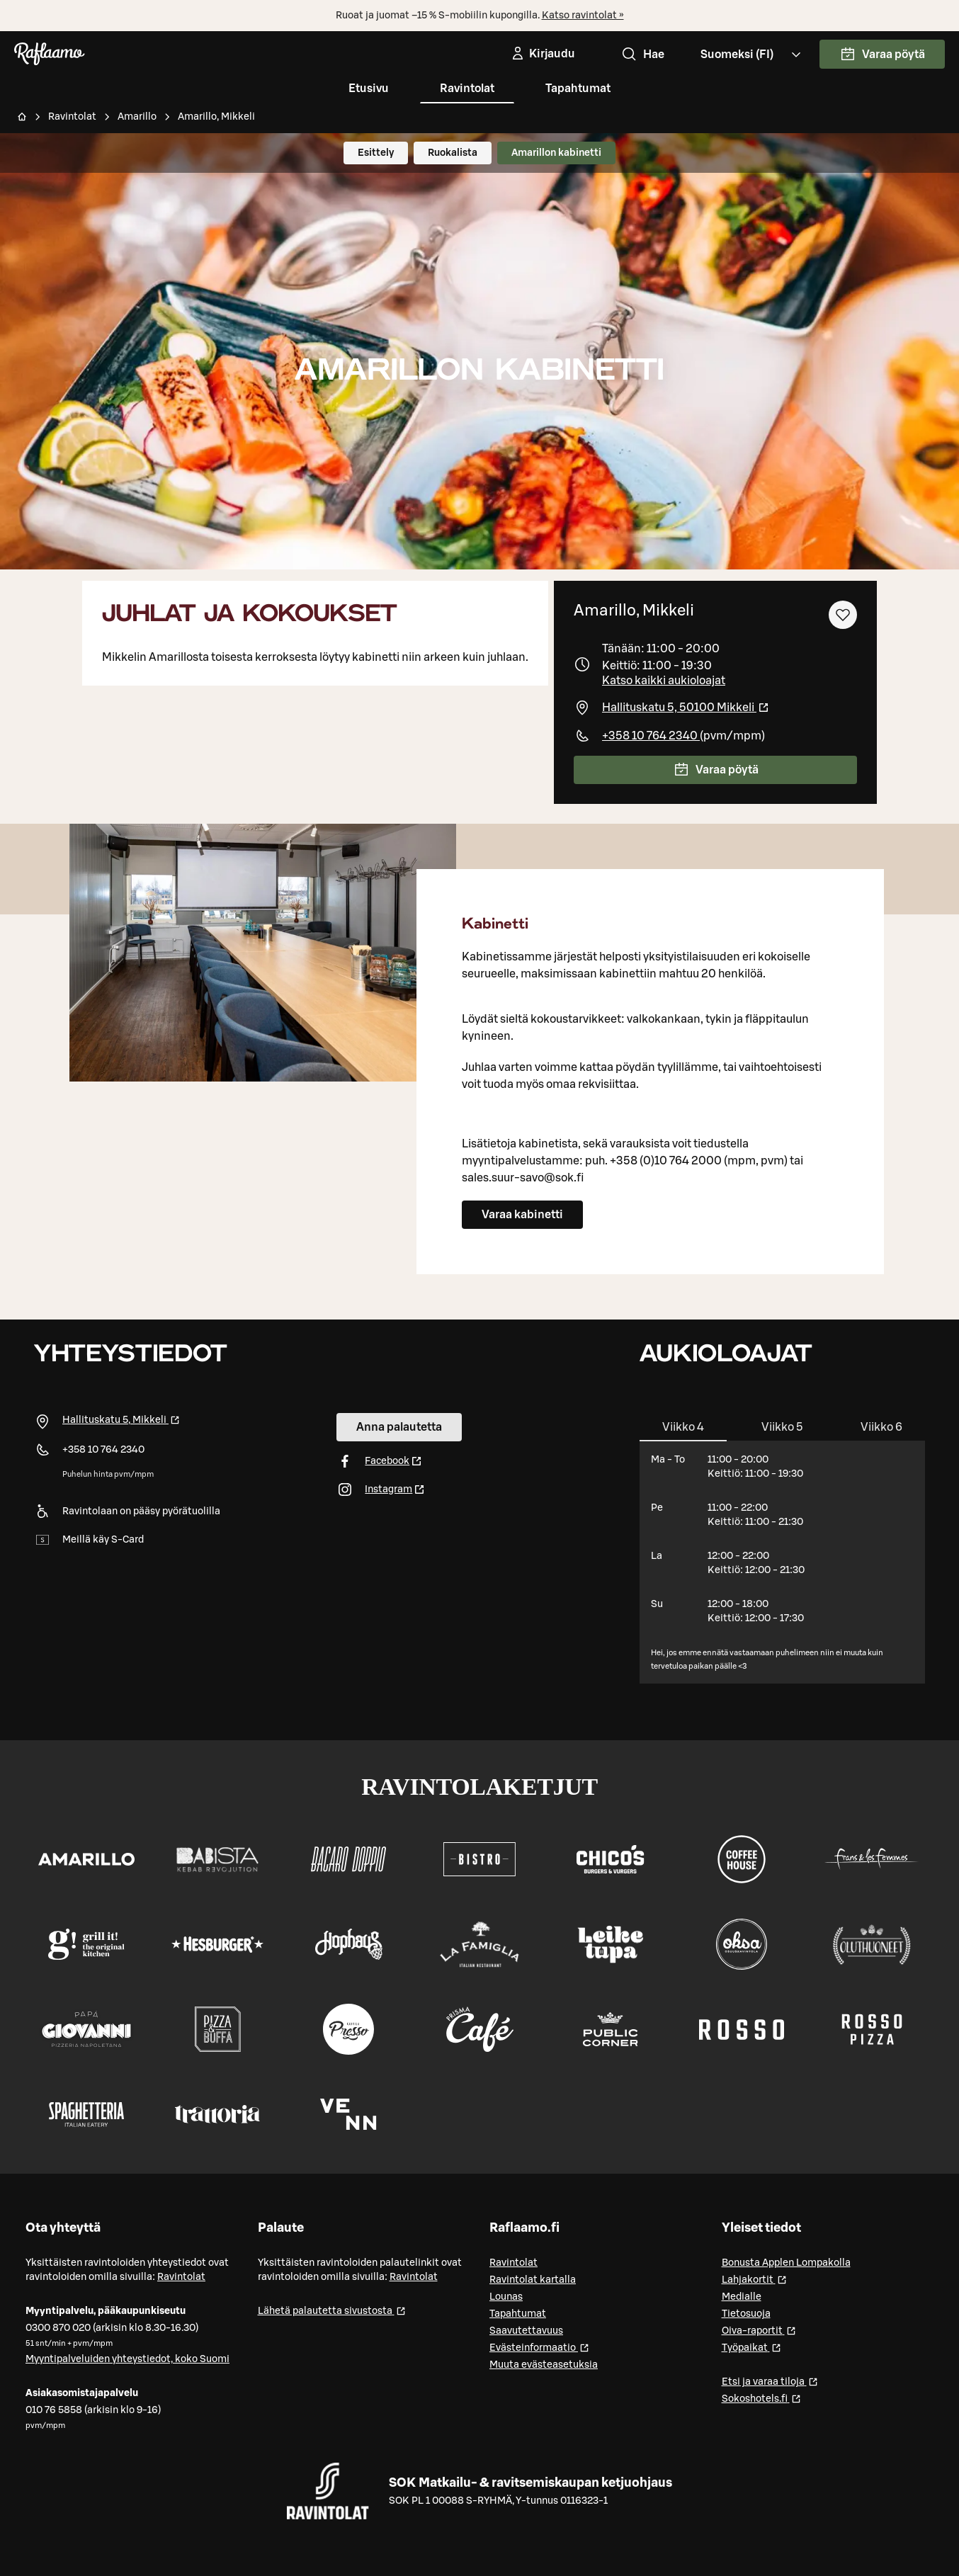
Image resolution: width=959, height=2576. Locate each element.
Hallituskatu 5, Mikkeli (121, 1420)
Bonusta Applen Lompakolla (786, 2263)
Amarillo (137, 117)
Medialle (741, 2297)
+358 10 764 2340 (651, 736)
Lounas (506, 2297)
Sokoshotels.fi (761, 2398)
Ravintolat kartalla (532, 2280)
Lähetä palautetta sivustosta (332, 2310)
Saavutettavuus (526, 2331)
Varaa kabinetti (522, 1214)
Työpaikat (751, 2347)
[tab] (683, 1427)
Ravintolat (467, 88)
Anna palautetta (399, 1427)
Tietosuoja (746, 2314)
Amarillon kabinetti (556, 153)
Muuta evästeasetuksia (543, 2365)
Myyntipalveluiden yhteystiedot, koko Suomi (127, 2359)
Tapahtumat (578, 88)
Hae (642, 54)
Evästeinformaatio (539, 2347)
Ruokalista (452, 153)
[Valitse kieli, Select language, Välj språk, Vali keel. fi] (752, 54)
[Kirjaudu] (542, 54)
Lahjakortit (754, 2279)
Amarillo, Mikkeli (216, 117)
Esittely (376, 153)
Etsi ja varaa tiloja (770, 2381)
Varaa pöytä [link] (882, 54)
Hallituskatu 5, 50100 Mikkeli (685, 707)
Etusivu (368, 88)
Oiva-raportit (759, 2330)
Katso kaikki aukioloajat (663, 680)
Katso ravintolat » (583, 16)
